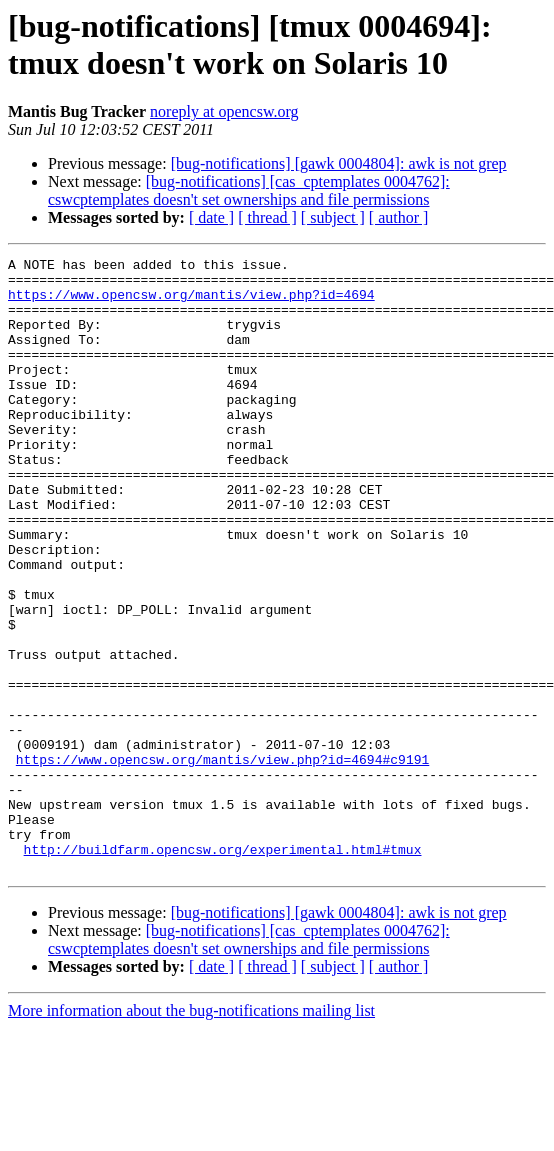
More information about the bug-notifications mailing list (191, 1133)
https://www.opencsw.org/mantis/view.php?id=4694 (191, 303)
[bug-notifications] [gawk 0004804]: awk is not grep (339, 163)
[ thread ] (267, 217)
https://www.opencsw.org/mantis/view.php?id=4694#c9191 (222, 861)
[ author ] (399, 217)
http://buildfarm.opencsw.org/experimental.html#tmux (223, 969)
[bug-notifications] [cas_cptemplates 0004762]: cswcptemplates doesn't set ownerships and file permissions (249, 190)
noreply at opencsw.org (224, 111)
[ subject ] (333, 217)
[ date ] (211, 217)
